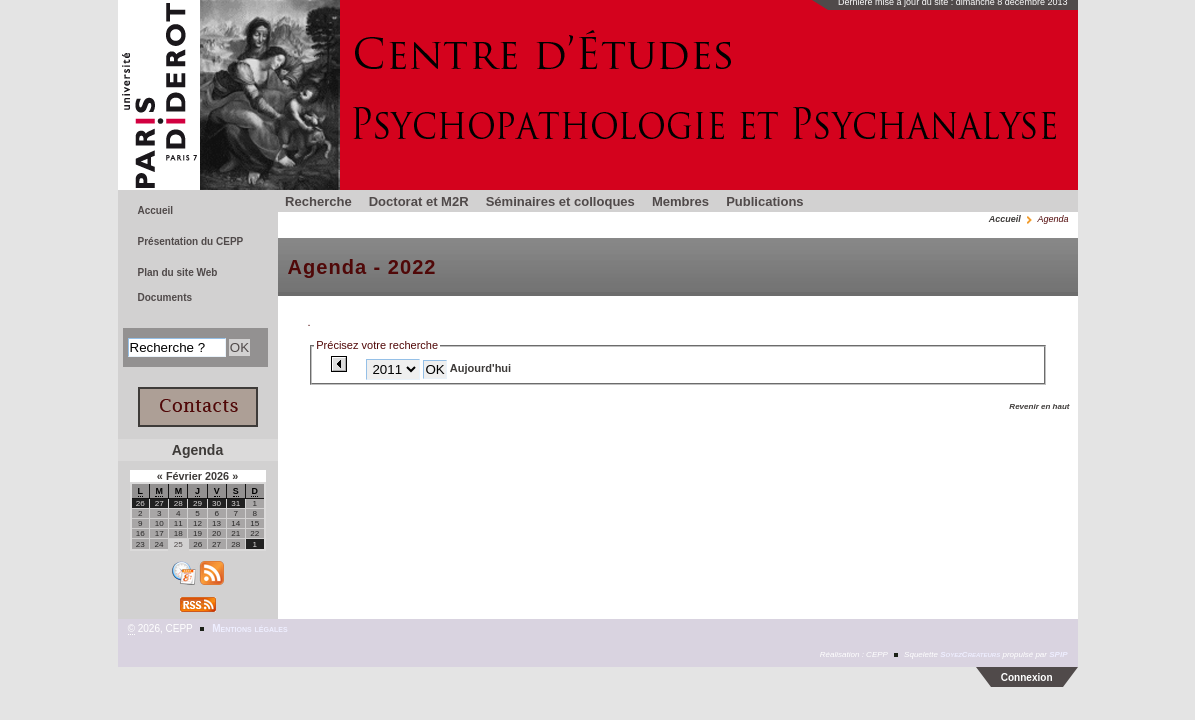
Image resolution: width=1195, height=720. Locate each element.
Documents (165, 297)
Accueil (1005, 219)
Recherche (318, 201)
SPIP (1058, 654)
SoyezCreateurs (970, 654)
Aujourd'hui (480, 368)
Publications (764, 201)
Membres (680, 201)
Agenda (197, 450)
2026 (218, 476)
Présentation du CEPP (191, 241)
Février (185, 476)
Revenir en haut (1039, 406)
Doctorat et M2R (419, 201)
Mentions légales (249, 628)
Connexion (1027, 677)
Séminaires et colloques (560, 201)
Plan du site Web (178, 272)
